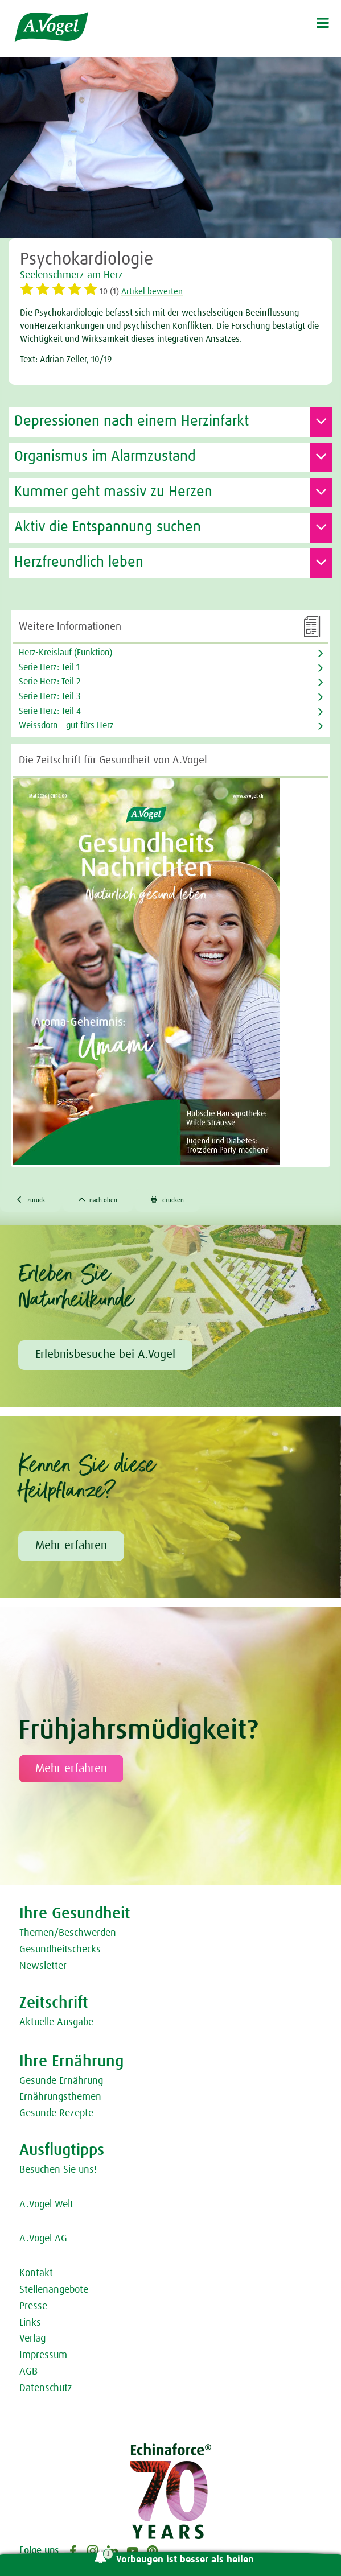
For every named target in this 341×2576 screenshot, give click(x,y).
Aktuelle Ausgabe (56, 2022)
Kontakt (36, 2273)
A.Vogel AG (43, 2239)
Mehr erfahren (71, 1545)
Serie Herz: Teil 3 (50, 696)
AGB (28, 2372)
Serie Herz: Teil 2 (50, 681)
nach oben (98, 1199)
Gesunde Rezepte (56, 2113)
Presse (33, 2306)
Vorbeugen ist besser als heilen (185, 2560)
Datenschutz (45, 2388)
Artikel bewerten (152, 291)
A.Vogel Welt (46, 2204)
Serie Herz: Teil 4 (50, 711)
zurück (30, 1199)
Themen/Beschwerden (67, 1933)
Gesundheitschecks (60, 1950)
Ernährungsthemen (60, 2097)
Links (30, 2323)
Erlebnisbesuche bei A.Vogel (105, 1354)
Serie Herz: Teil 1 (49, 667)
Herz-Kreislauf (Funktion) (65, 652)
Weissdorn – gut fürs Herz (66, 725)
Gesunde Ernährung (61, 2081)
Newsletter (43, 1966)
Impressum (43, 2355)
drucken (167, 1199)
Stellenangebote (53, 2290)
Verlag (32, 2339)
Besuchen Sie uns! (58, 2170)
